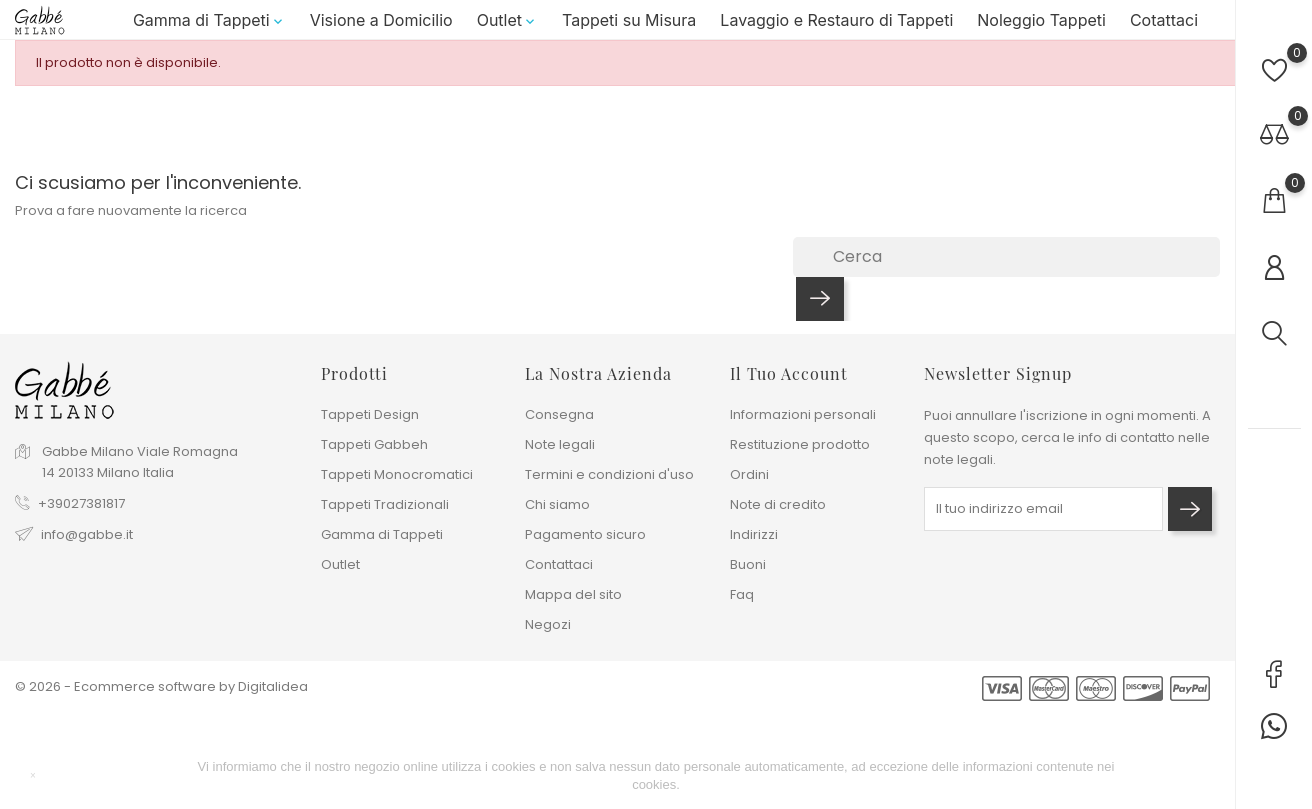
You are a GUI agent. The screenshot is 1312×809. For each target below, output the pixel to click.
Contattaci (559, 564)
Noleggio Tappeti (1041, 26)
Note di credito (778, 504)
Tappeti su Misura (629, 26)
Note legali (560, 444)
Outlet (507, 26)
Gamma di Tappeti (209, 26)
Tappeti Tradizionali (385, 504)
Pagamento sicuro (585, 534)
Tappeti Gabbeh (374, 444)
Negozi (548, 624)
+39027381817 (81, 503)
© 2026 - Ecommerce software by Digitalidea (161, 686)
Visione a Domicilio (381, 26)
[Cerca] (1006, 269)
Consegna (559, 414)
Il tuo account (789, 373)
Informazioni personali (803, 414)
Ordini (749, 474)
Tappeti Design (370, 414)
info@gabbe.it (87, 534)
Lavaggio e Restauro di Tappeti (836, 26)
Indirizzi (754, 534)
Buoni (748, 564)
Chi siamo (557, 504)
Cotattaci (1164, 26)
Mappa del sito (573, 594)
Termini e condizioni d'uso (609, 474)
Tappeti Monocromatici (397, 474)
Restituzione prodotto (800, 444)
